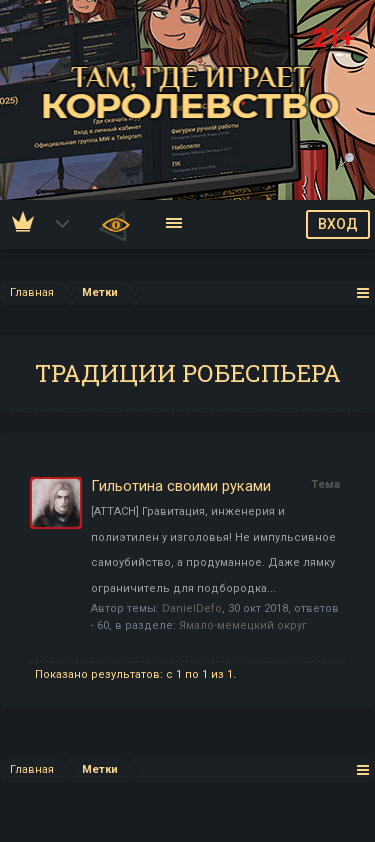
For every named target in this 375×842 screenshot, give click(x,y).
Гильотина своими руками (181, 486)
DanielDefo (192, 608)
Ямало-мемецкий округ (243, 625)
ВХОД (338, 224)
